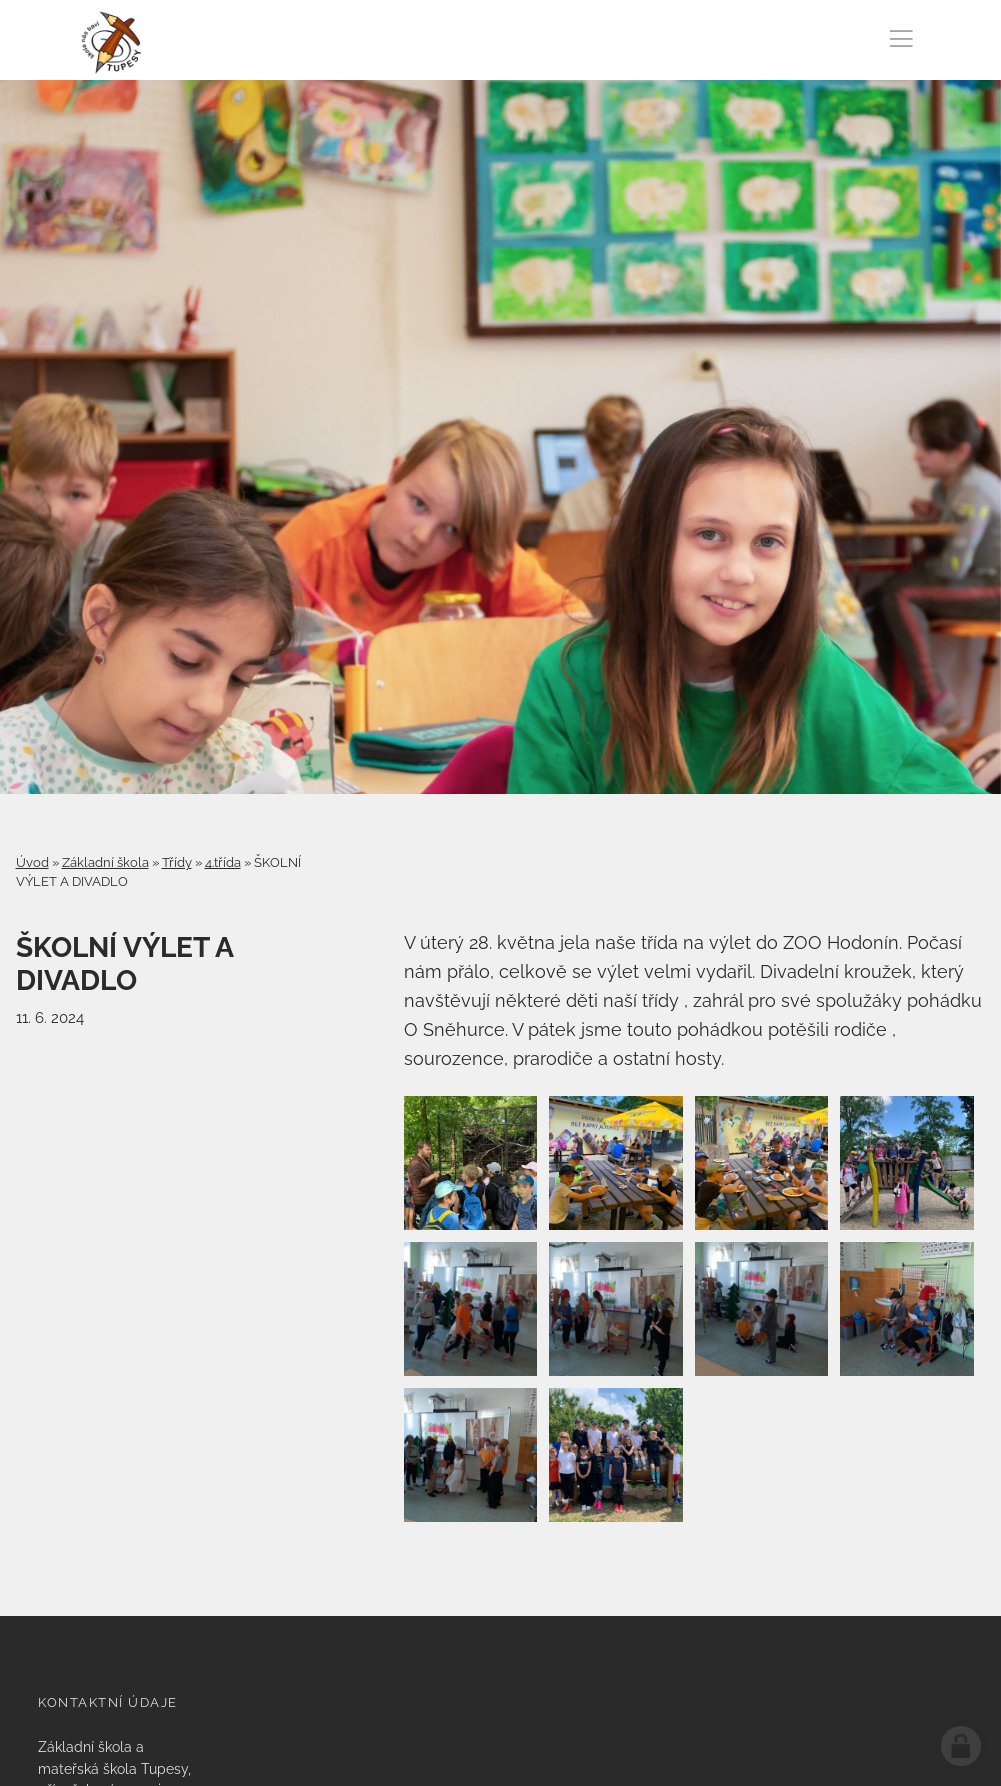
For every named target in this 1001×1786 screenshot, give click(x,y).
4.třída (223, 862)
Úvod (32, 862)
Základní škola (105, 862)
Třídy (177, 862)
